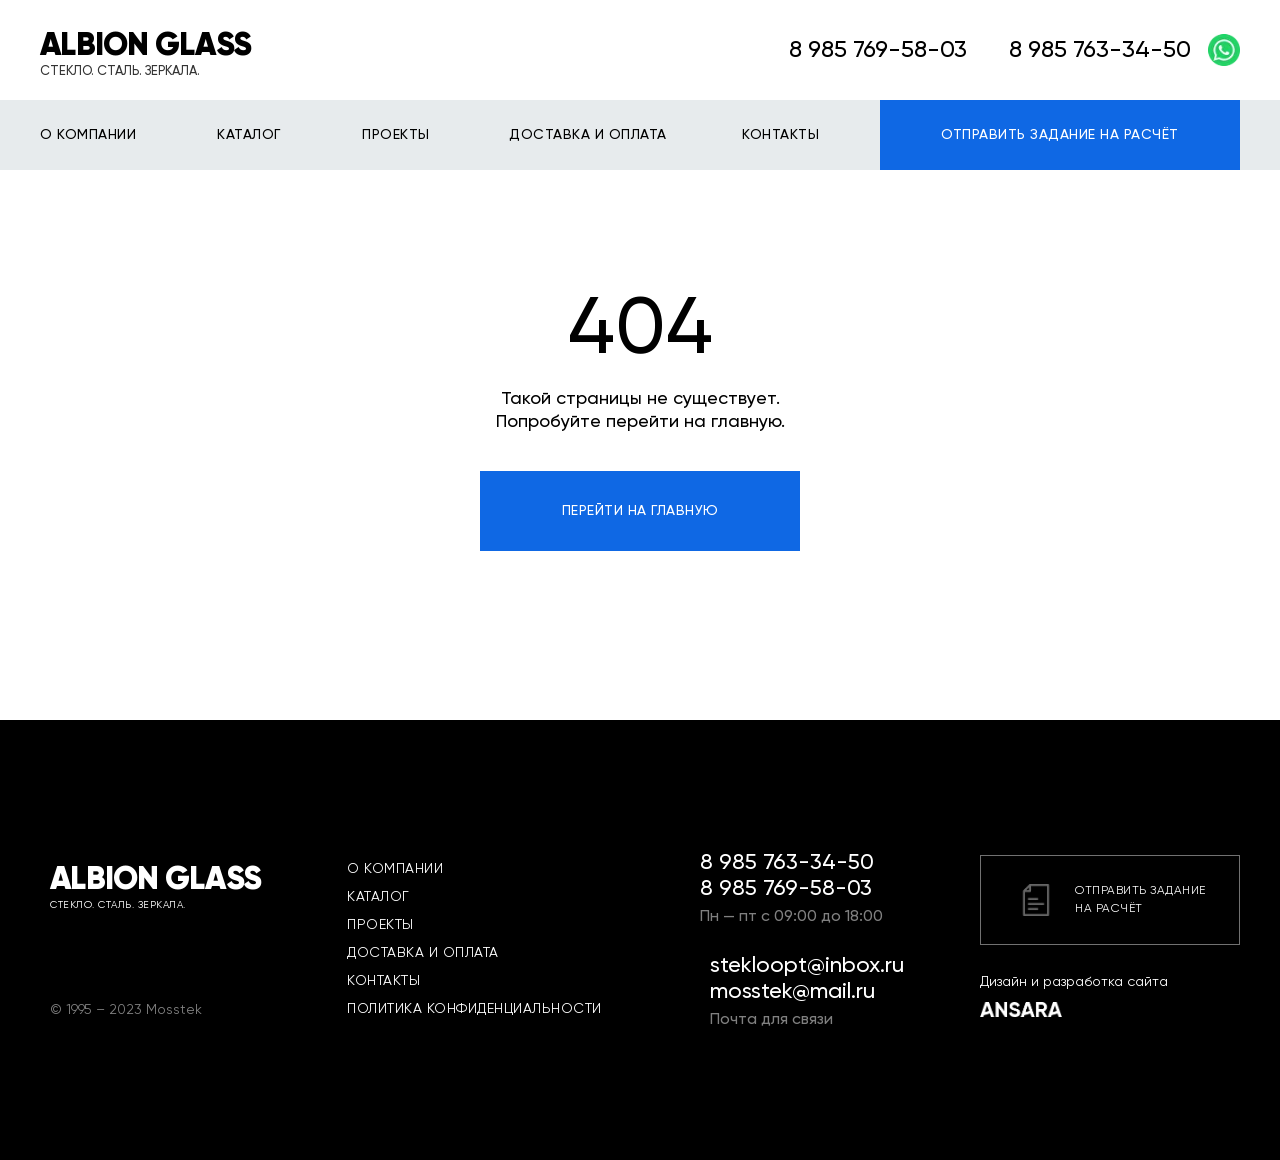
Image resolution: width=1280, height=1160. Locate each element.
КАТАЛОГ (249, 135)
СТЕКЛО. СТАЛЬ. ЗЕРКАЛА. (120, 71)
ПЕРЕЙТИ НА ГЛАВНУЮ (640, 511)
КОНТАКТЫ (780, 135)
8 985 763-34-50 (787, 863)
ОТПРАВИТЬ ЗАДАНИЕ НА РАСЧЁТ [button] (1060, 135)
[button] (1110, 900)
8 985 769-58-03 (878, 50)
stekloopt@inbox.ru (807, 966)
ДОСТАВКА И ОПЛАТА (588, 135)
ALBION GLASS (145, 46)
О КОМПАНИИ (88, 135)
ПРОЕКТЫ (396, 135)
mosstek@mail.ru (792, 992)
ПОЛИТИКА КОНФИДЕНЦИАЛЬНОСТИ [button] (474, 1009)
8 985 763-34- (1086, 50)
